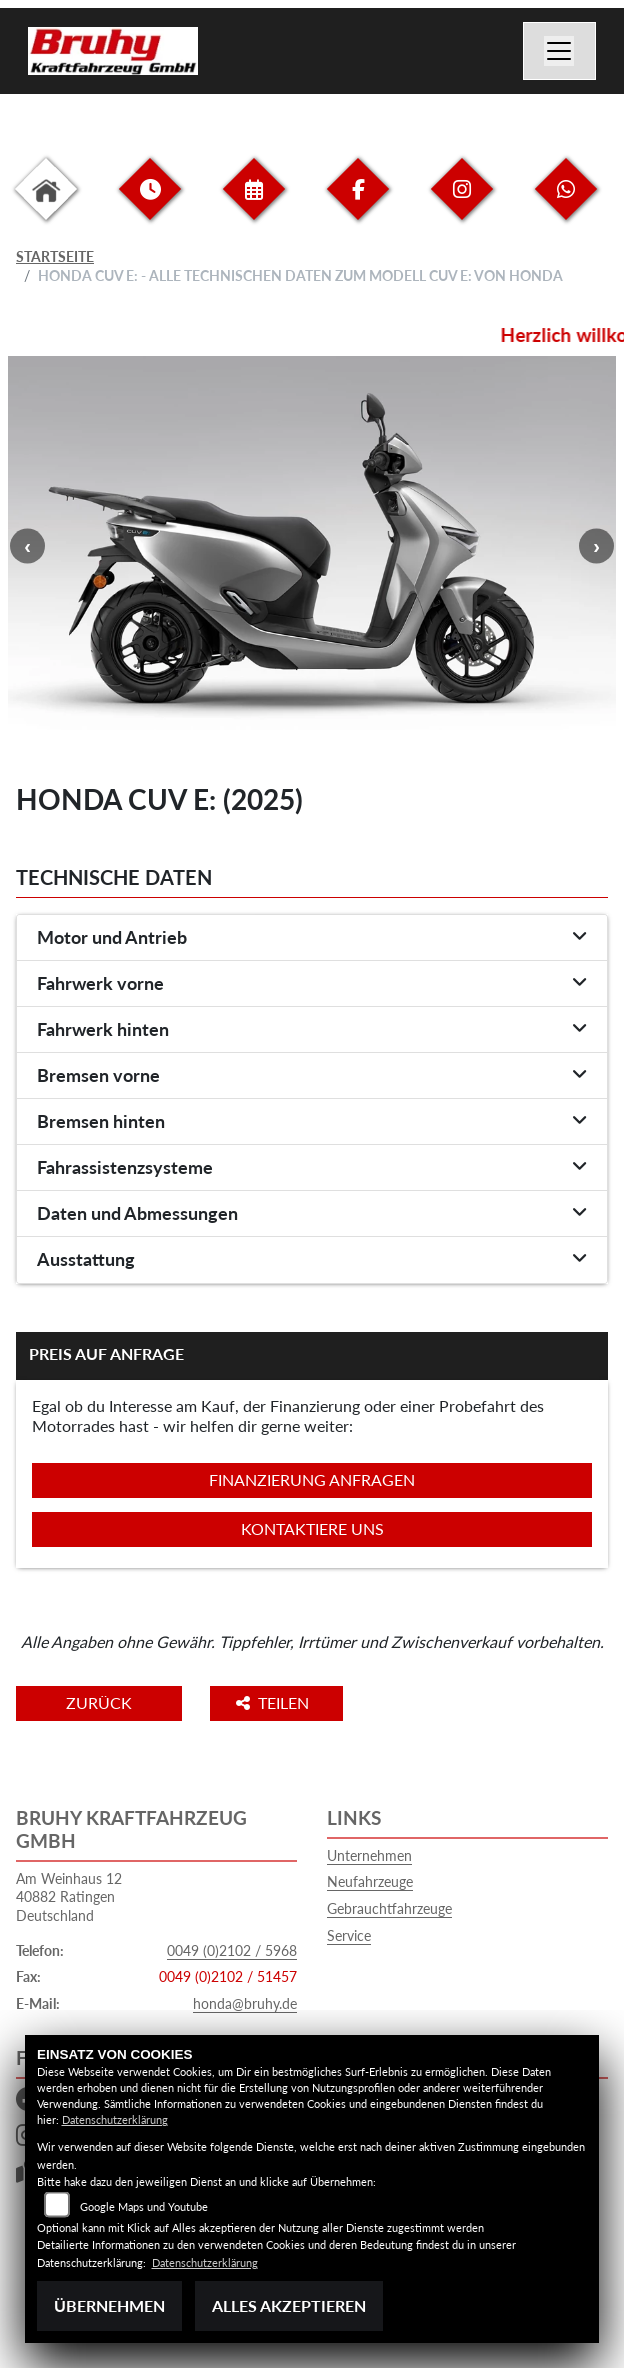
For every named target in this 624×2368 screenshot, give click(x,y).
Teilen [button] (274, 1702)
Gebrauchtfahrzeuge (389, 1908)
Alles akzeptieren (289, 2305)
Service (349, 1935)
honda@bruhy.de (245, 2003)
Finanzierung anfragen (312, 1479)
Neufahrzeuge (370, 1881)
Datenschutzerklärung (115, 2119)
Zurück (99, 1702)
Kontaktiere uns (312, 1528)
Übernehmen (109, 2305)
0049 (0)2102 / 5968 (232, 1950)
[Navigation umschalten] (560, 51)
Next (596, 545)
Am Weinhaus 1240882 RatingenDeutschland (69, 1897)
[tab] (312, 938)
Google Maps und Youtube (144, 2206)
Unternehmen (369, 1855)
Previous (27, 545)
